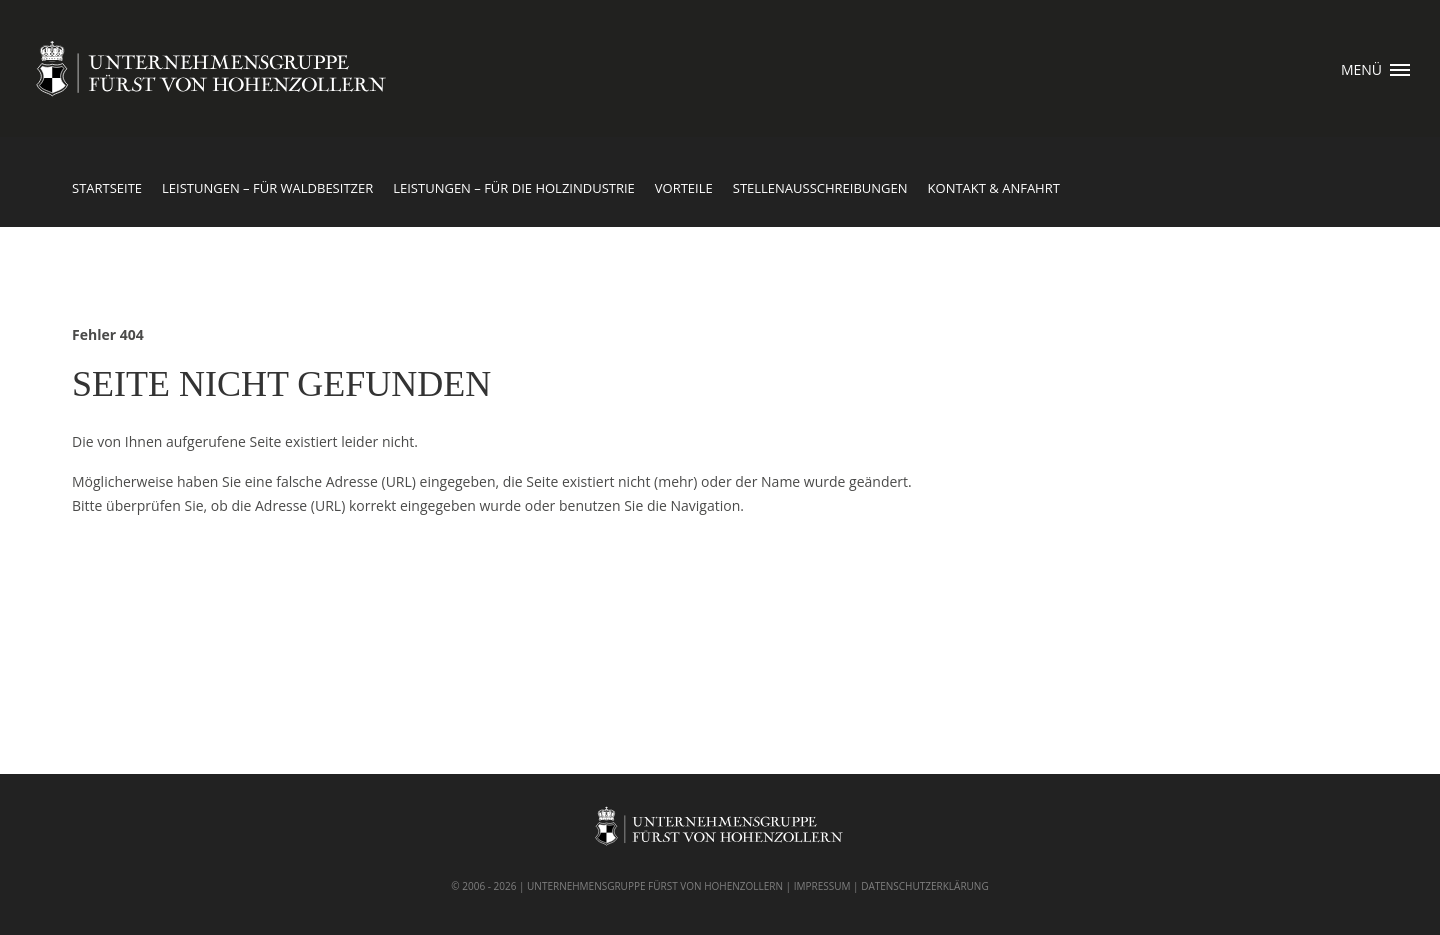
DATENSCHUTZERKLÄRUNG (925, 886)
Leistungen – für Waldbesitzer (267, 188)
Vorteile (684, 188)
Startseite (107, 188)
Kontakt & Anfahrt (994, 188)
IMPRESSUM (822, 886)
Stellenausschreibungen (820, 188)
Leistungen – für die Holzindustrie (514, 188)
